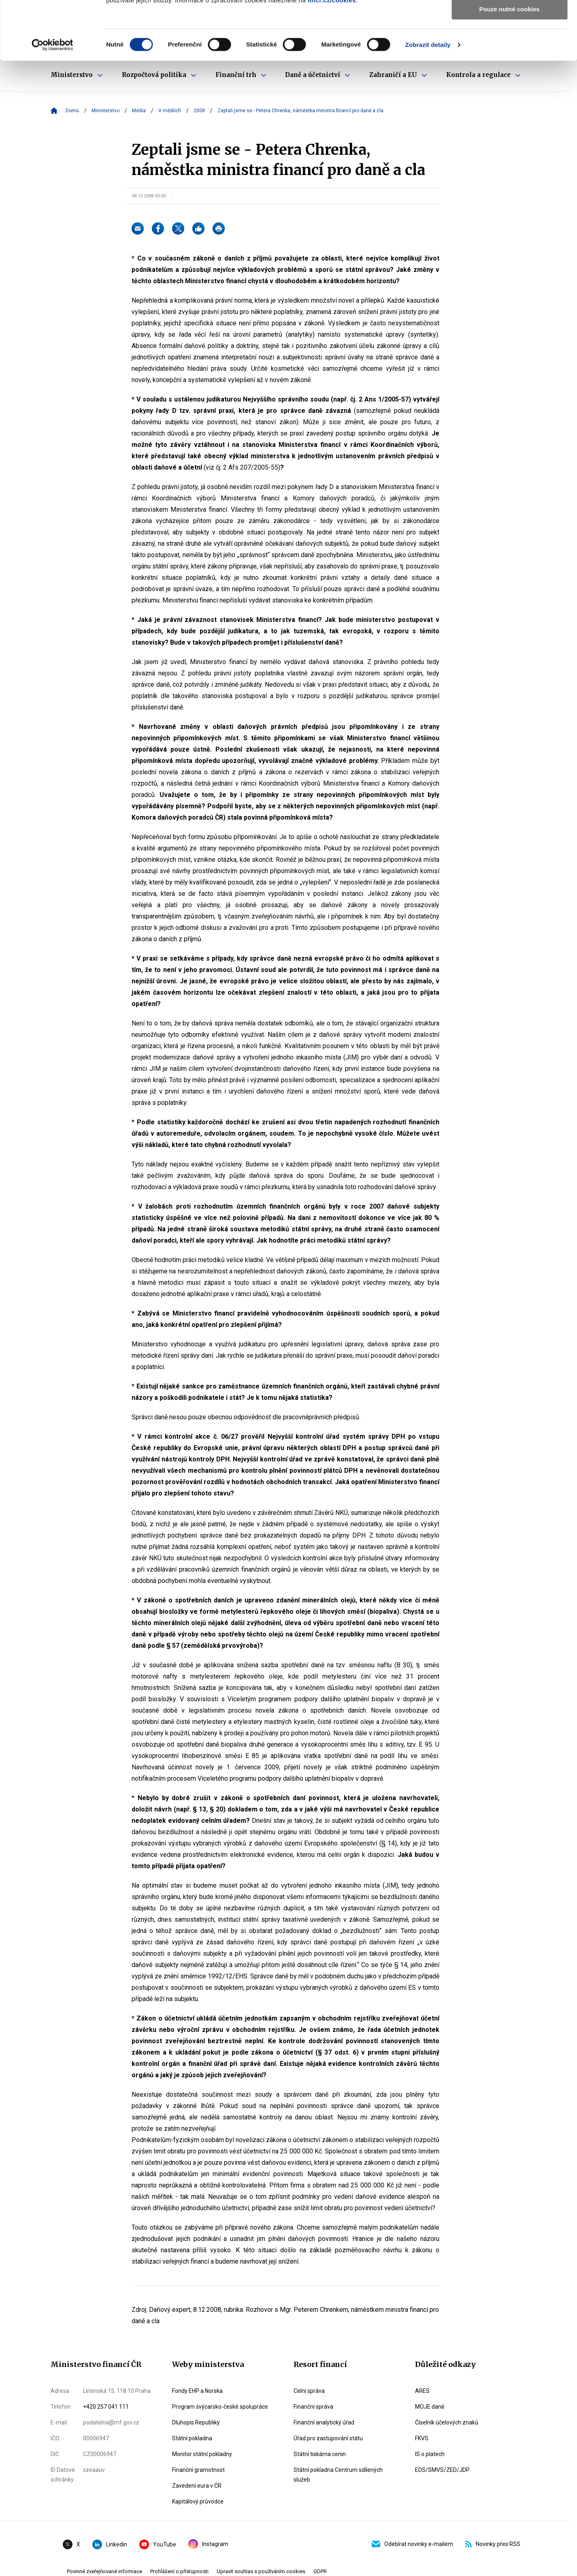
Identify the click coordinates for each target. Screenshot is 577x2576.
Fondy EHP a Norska (197, 2391)
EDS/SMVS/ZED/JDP (442, 2470)
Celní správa (309, 2391)
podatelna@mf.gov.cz (111, 2422)
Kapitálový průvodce (198, 2501)
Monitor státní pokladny (202, 2454)
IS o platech (430, 2454)
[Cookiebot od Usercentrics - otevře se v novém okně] (52, 103)
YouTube (157, 2544)
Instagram (208, 2544)
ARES (422, 2391)
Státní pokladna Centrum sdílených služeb (338, 2475)
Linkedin (109, 2544)
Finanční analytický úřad (324, 2422)
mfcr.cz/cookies (332, 58)
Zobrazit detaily (428, 103)
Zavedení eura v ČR (196, 2485)
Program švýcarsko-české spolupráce (220, 2406)
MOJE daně (429, 2406)
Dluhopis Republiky (196, 2422)
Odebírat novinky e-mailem (412, 2544)
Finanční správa (313, 2406)
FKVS (421, 2438)
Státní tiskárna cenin (320, 2454)
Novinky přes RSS (492, 2544)
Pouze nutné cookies (509, 67)
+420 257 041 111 (106, 2406)
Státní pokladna (192, 2438)
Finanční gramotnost (198, 2470)
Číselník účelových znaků (446, 2422)
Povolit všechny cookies (509, 20)
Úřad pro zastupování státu (328, 2438)
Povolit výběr (509, 44)
